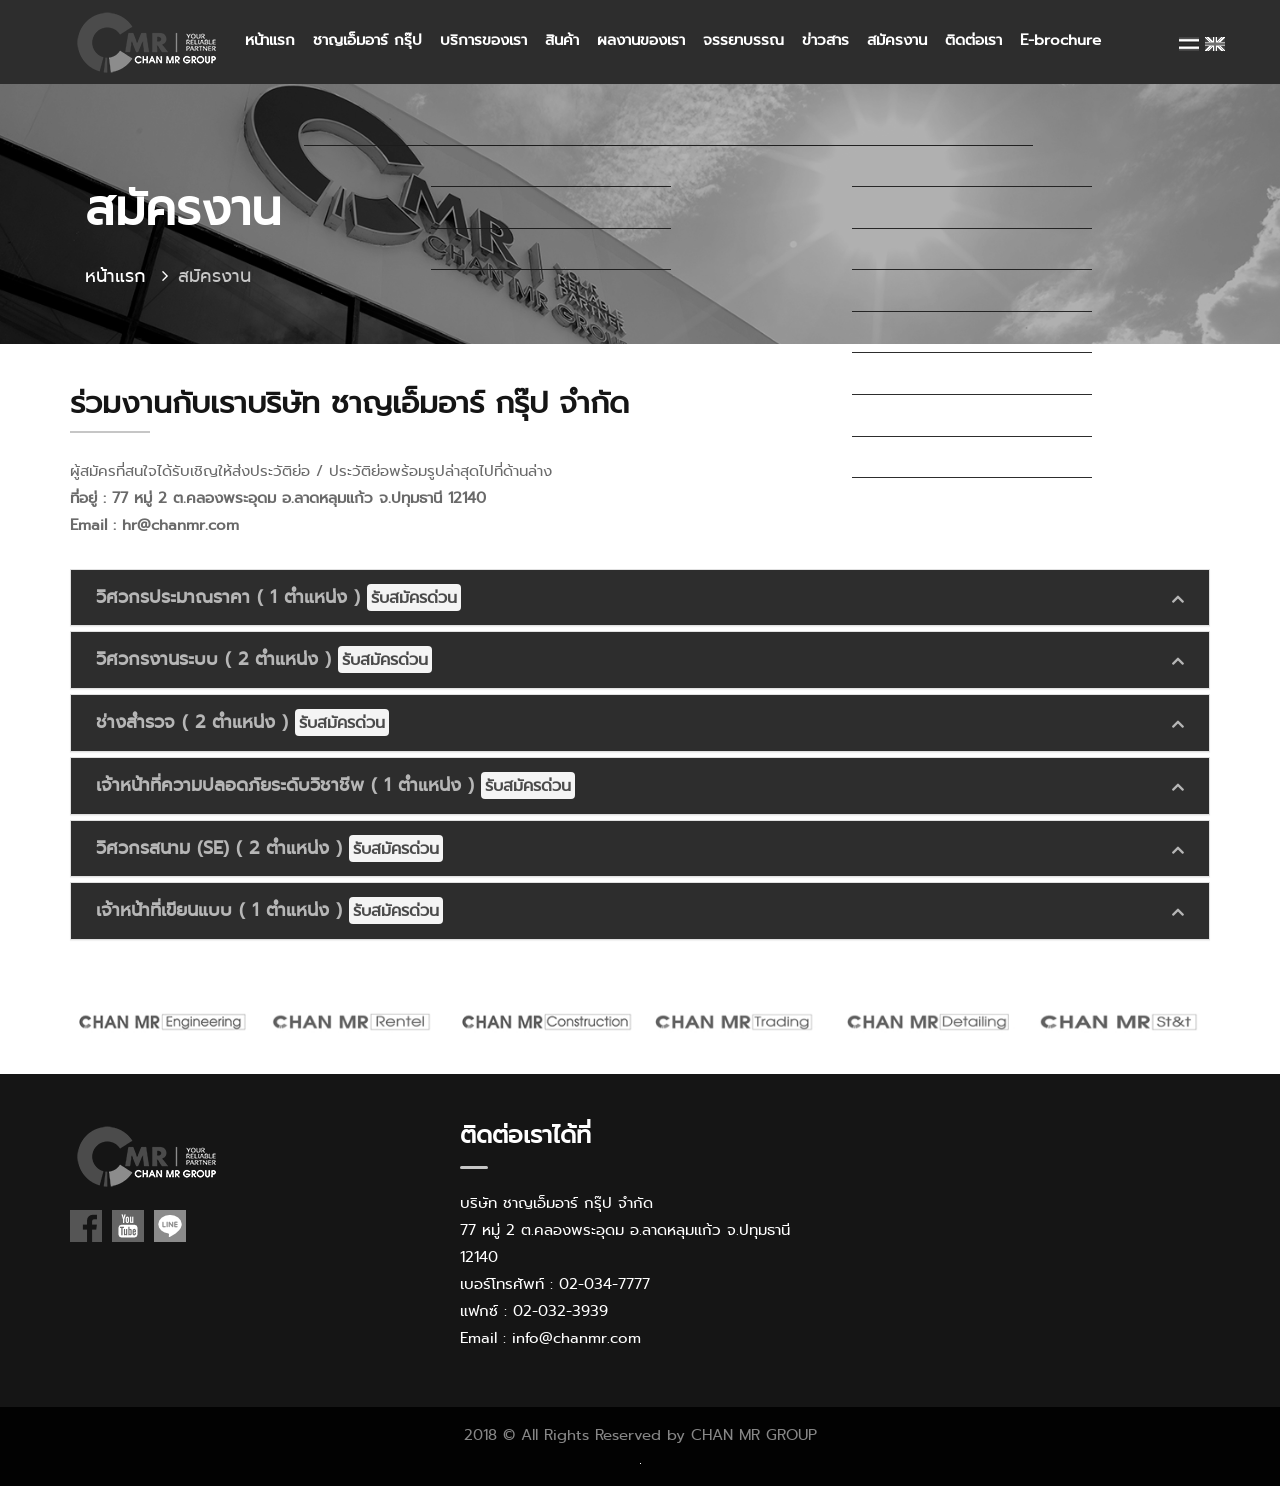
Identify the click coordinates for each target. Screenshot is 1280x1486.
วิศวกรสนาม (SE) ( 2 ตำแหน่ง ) (269, 848)
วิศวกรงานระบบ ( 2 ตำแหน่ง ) (264, 659)
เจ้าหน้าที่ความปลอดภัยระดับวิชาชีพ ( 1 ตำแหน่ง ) (335, 785)
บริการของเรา (483, 40)
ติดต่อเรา (973, 40)
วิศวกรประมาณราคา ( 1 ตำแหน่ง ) (278, 597)
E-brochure (1060, 40)
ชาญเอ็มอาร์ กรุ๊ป (367, 40)
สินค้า (562, 40)
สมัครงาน (897, 40)
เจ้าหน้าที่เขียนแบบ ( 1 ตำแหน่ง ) (269, 910)
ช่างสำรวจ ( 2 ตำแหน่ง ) (242, 722)
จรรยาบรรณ (743, 40)
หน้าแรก (270, 40)
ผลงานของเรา (641, 40)
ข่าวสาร (825, 40)
